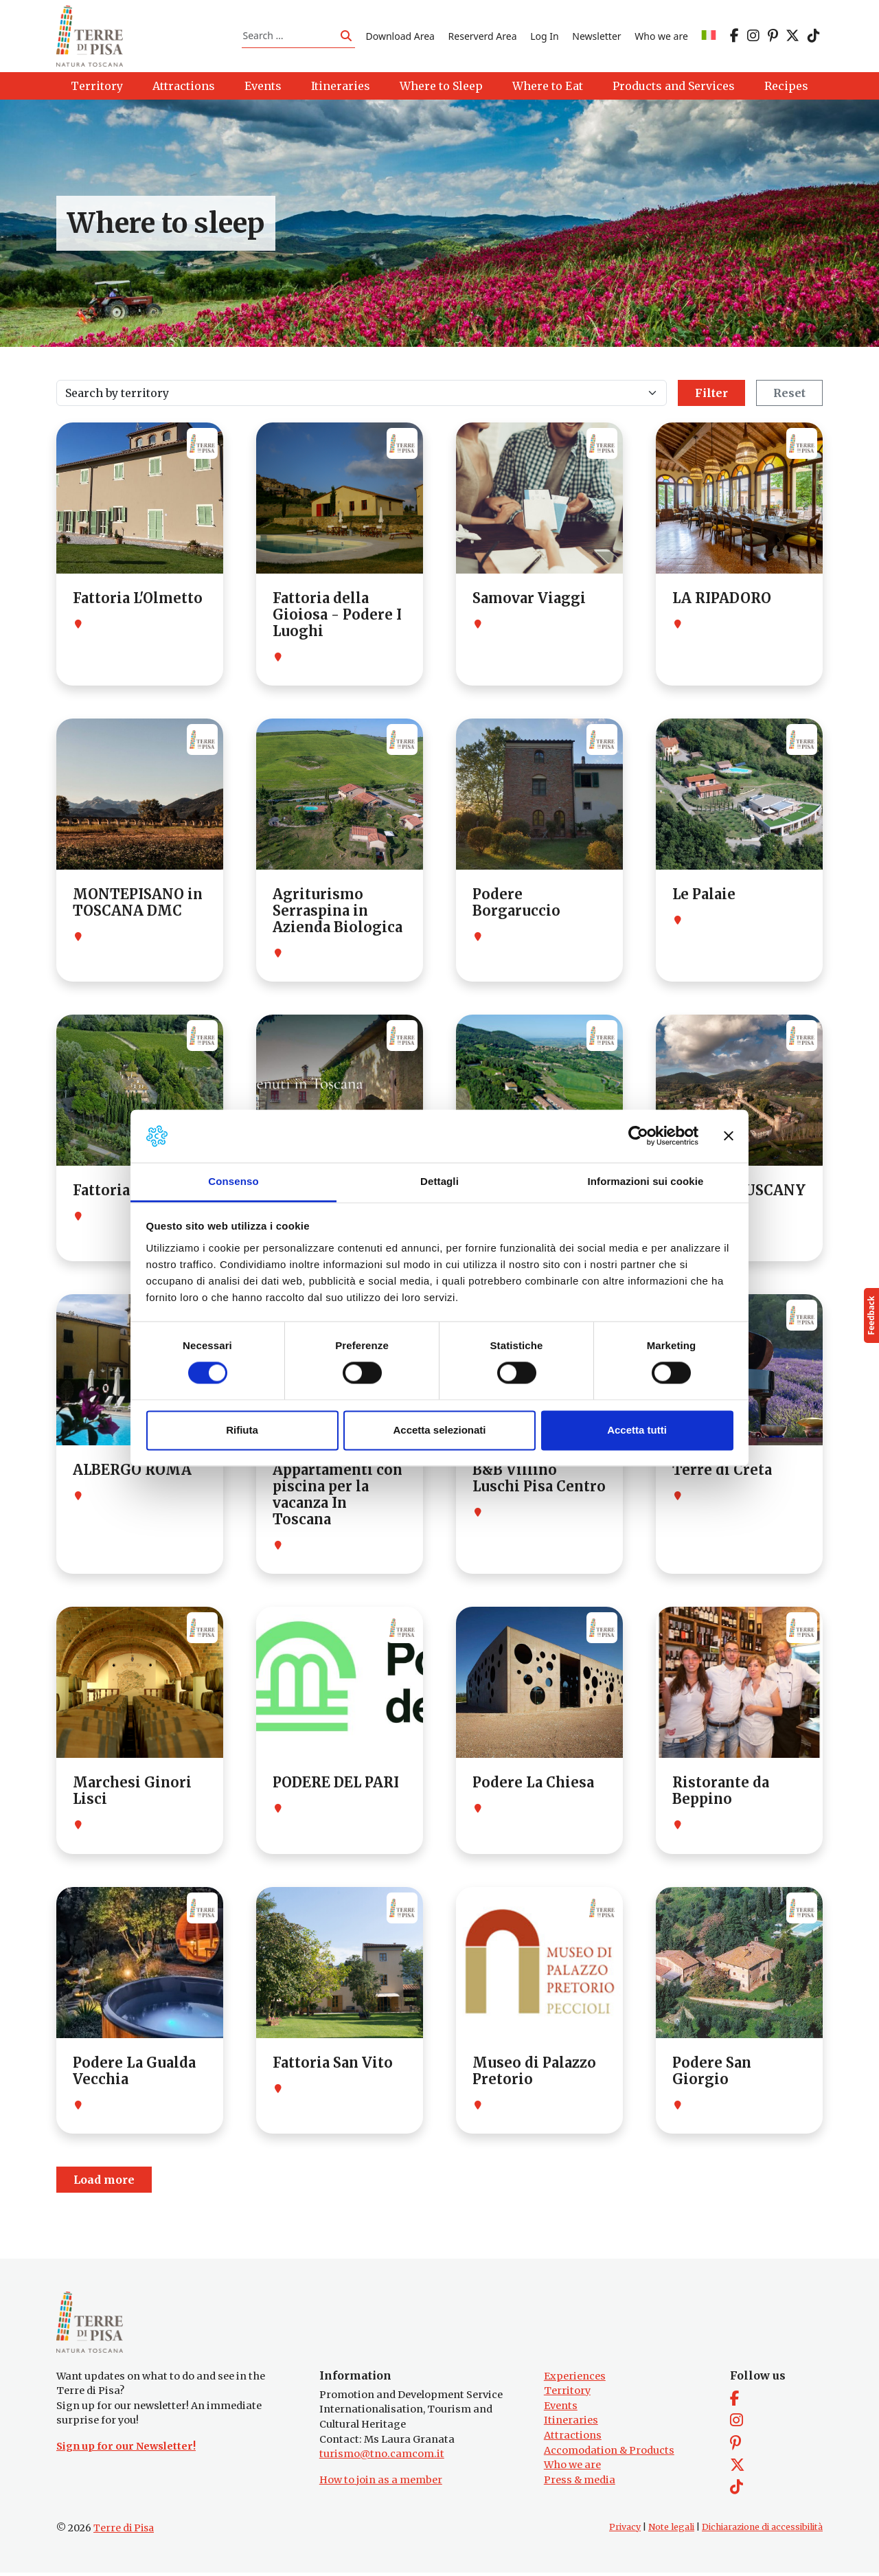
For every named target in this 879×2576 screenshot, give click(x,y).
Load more (104, 2182)
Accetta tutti (637, 1430)
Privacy (625, 2530)
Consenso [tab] (233, 1181)
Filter (711, 395)
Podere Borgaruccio (516, 904)
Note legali (671, 2530)
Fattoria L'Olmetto (138, 600)
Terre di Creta (722, 1471)
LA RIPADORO (721, 600)
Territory (567, 2394)
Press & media (579, 2483)
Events (561, 2409)
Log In (544, 36)
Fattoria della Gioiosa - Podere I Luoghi (337, 616)
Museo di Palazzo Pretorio (534, 2072)
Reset (789, 395)
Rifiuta (242, 1430)
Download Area (400, 36)
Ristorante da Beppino (720, 1792)
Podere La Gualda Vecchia (134, 2072)
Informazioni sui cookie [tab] (646, 1181)
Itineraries (571, 2424)
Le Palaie (703, 896)
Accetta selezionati (439, 1430)
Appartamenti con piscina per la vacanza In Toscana (337, 1496)
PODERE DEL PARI (336, 1784)
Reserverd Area (482, 36)
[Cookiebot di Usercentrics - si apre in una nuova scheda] (638, 1136)
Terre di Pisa (123, 2531)
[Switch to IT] (708, 37)
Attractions (573, 2439)
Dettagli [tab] (439, 1181)
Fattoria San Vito (333, 2063)
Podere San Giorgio (711, 2072)
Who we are (661, 36)
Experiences (575, 2379)
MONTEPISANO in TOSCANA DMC (138, 904)
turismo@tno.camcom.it (381, 2458)
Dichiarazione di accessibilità (762, 2530)
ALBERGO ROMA (132, 1471)
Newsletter (596, 36)
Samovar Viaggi (529, 600)
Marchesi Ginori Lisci (132, 1792)
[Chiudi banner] (728, 1136)
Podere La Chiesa (533, 1784)
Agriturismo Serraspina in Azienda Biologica (337, 913)
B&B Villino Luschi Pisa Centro (539, 1480)
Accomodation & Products (609, 2454)
